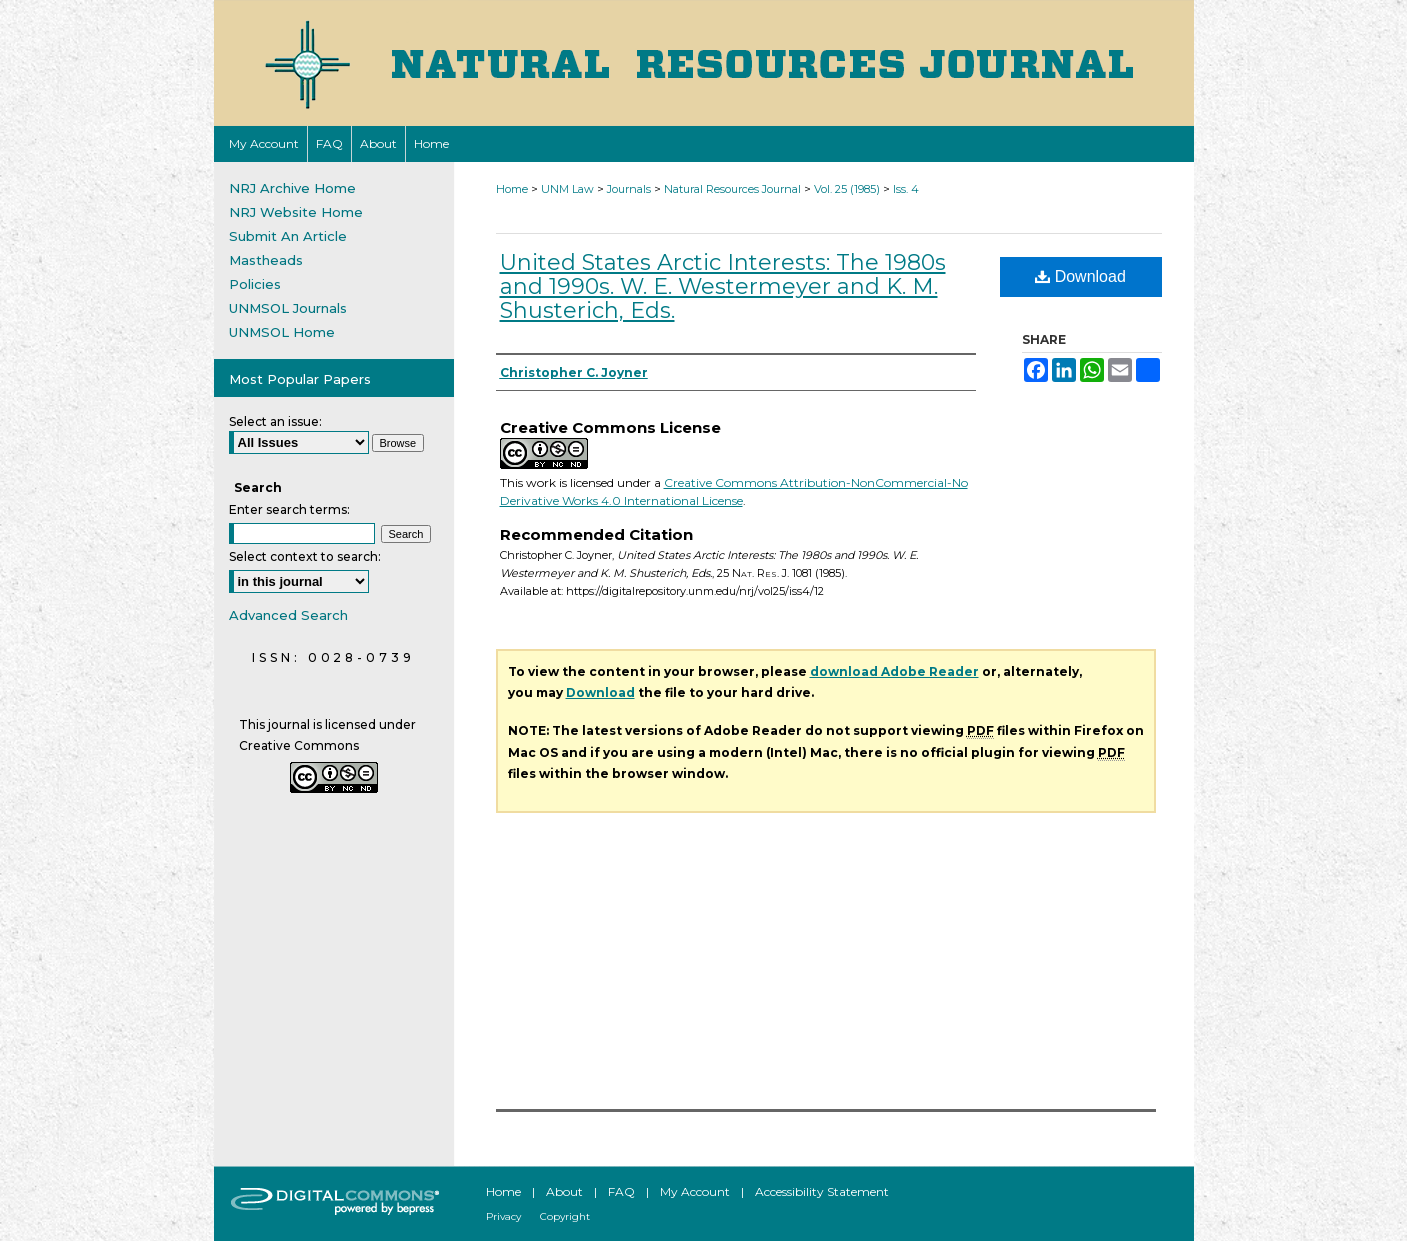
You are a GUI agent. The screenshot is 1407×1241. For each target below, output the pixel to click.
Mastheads (266, 260)
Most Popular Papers (300, 379)
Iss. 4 (906, 189)
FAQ (621, 1191)
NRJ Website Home (296, 212)
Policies (255, 284)
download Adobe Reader (894, 671)
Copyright (565, 1216)
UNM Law (567, 189)
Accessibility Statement (822, 1191)
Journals (629, 189)
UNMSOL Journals (288, 308)
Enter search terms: (289, 509)
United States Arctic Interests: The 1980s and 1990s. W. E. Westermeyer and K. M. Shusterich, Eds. (723, 286)
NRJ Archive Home (292, 188)
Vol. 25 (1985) (847, 189)
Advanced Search (288, 615)
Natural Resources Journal (732, 189)
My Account (695, 1191)
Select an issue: (275, 421)
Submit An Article (288, 236)
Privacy (503, 1216)
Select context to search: (305, 556)
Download (1080, 276)
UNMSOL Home (282, 332)
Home (512, 189)
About (564, 1191)
